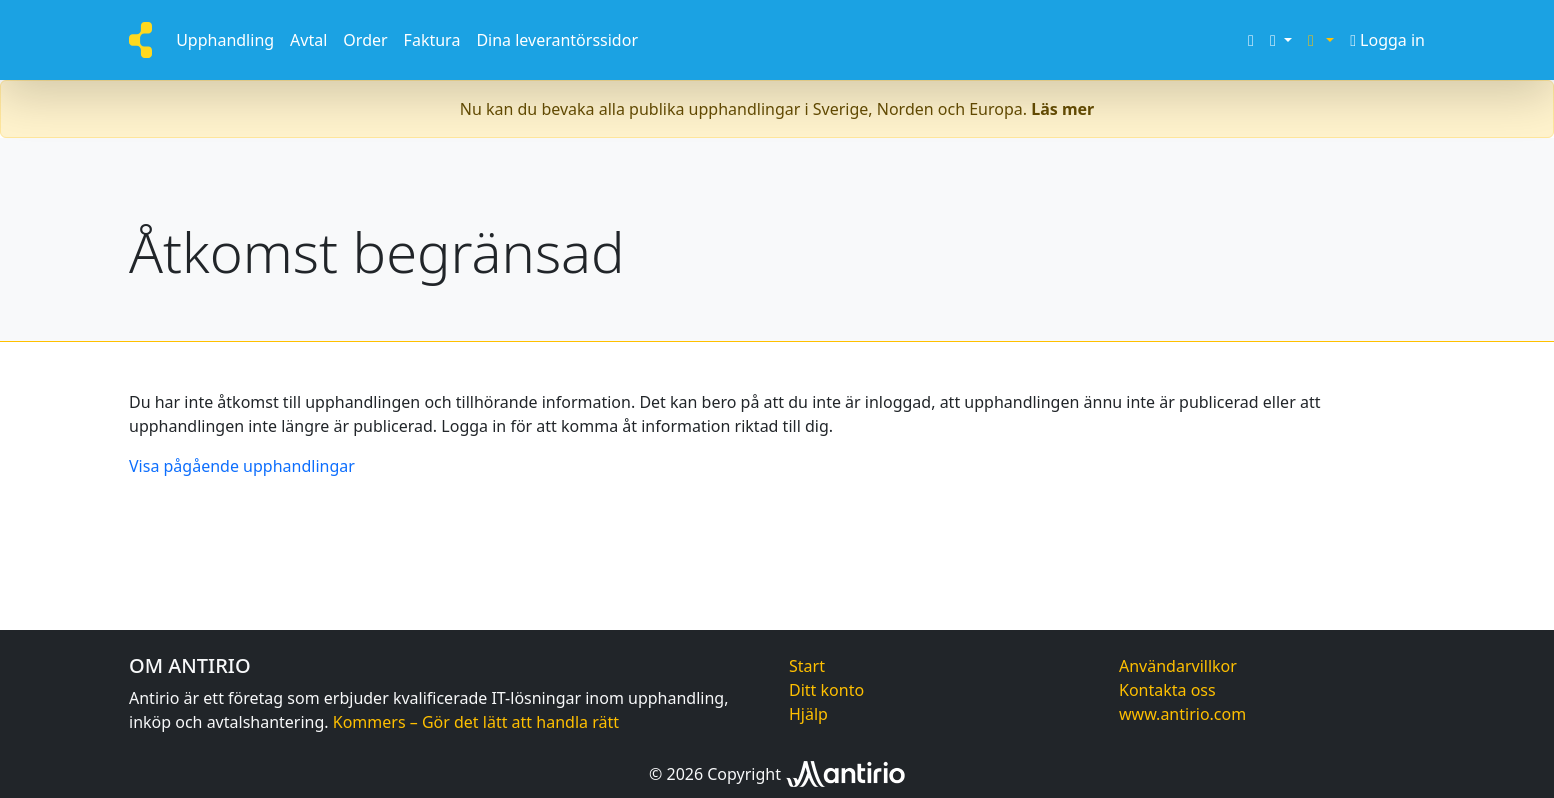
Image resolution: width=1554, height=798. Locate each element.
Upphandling (225, 40)
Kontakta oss (1167, 690)
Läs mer (1062, 109)
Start (807, 666)
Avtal (308, 40)
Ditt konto (826, 690)
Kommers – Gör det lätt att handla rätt (476, 722)
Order (365, 40)
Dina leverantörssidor (557, 40)
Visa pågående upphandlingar (242, 466)
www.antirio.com (1182, 714)
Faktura (432, 40)
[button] (1281, 40)
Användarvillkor (1178, 666)
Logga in (1387, 40)
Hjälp (808, 714)
